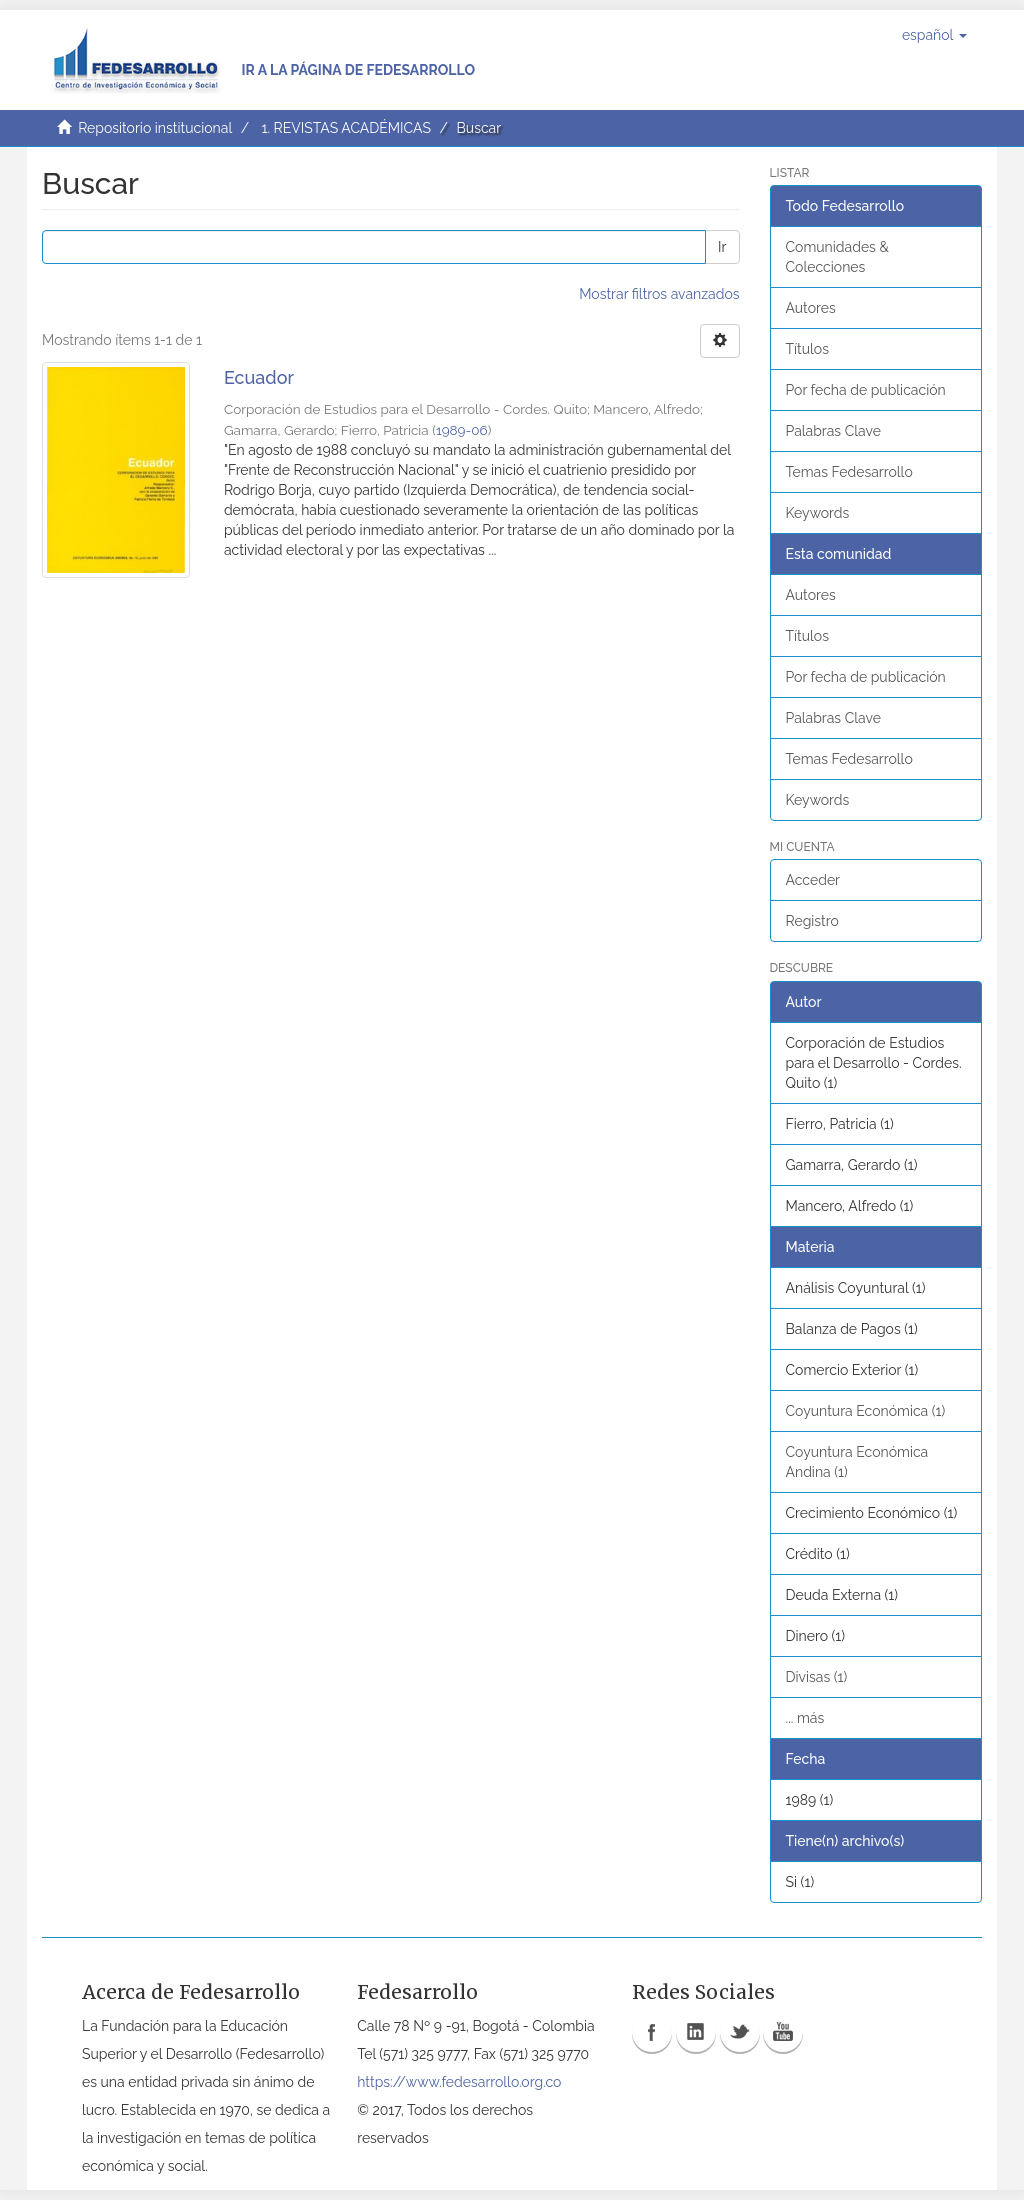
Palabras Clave (833, 431)
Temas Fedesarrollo (849, 472)
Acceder (813, 880)
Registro (812, 921)
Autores (811, 308)
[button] (934, 35)
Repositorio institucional (155, 128)
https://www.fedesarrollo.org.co (459, 2082)
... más (805, 1718)
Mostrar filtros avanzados (659, 294)
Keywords (818, 513)
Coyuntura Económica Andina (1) (857, 1462)
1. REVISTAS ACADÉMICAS (345, 128)
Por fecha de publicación (866, 390)
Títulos (807, 349)
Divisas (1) (817, 1677)
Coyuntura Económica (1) (866, 1411)
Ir (722, 247)
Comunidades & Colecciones (837, 257)
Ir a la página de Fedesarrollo (358, 70)
